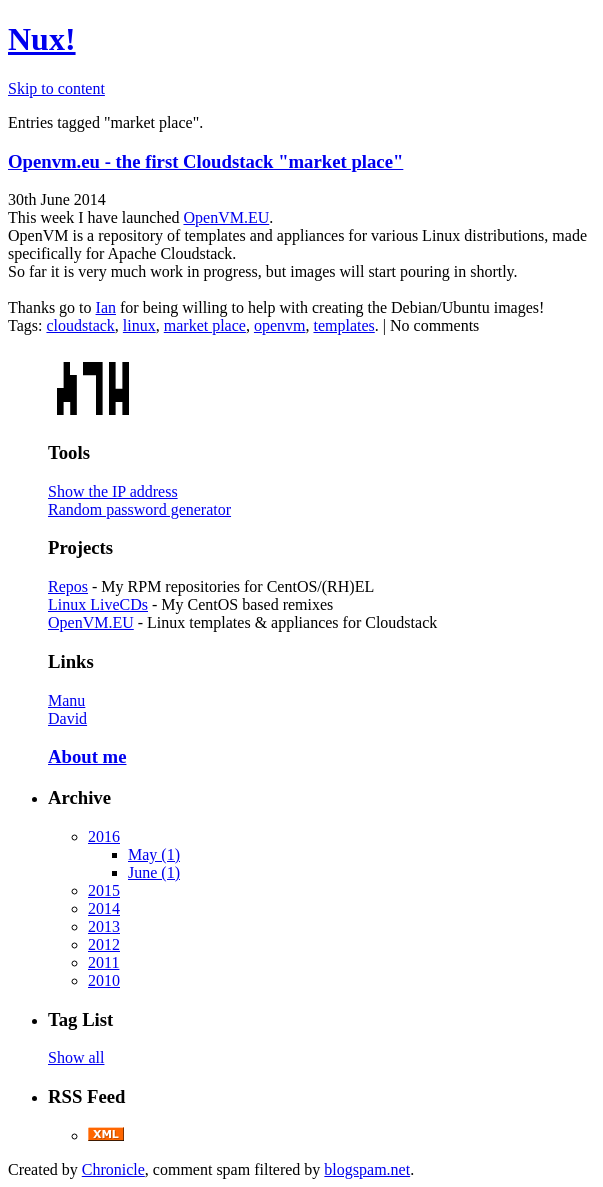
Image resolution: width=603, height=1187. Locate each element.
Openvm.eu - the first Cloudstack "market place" (205, 161)
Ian (106, 307)
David (67, 718)
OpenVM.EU (226, 217)
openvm (280, 325)
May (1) (154, 854)
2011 (103, 962)
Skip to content (56, 88)
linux (139, 325)
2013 (104, 926)
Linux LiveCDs (98, 604)
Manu (66, 700)
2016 (104, 836)
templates (343, 325)
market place (205, 325)
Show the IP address (113, 491)
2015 (104, 890)
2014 (104, 908)
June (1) (154, 872)
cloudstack (80, 325)
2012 (104, 944)
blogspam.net (367, 1169)
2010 (104, 980)
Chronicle (113, 1169)
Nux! (42, 39)
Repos (68, 586)
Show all (76, 1057)
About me (87, 756)
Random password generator (139, 509)
